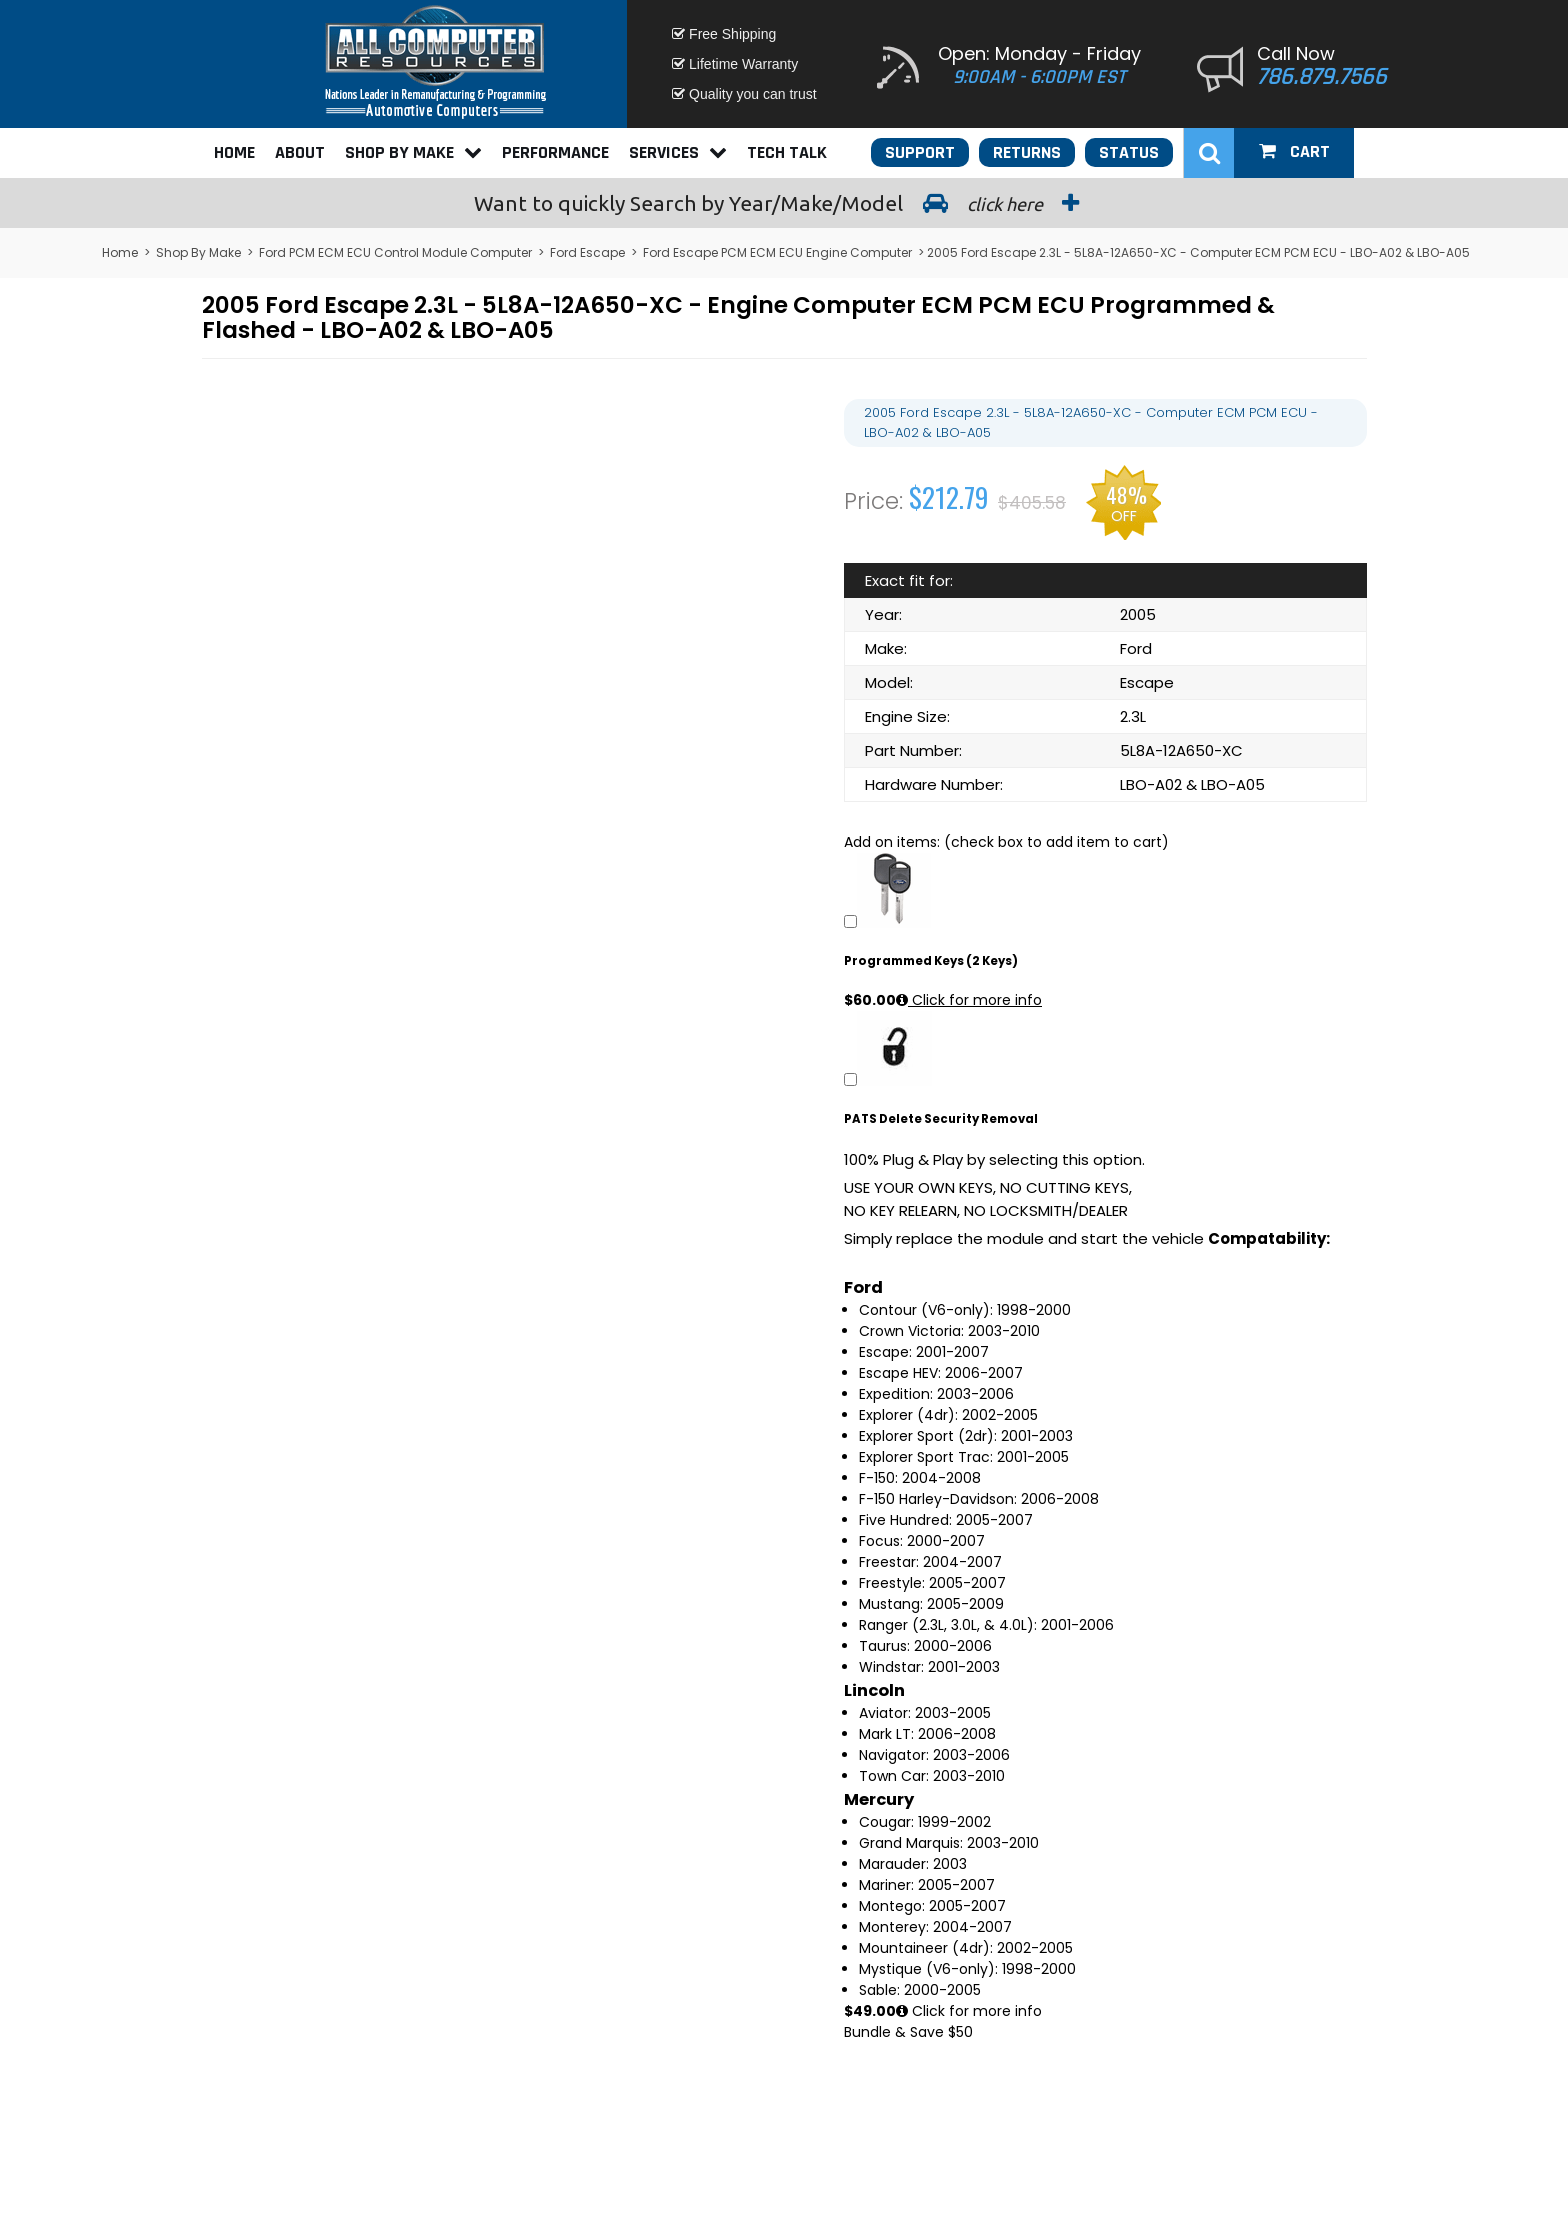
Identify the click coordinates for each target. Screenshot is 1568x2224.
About (300, 152)
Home (234, 152)
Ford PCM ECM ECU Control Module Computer (395, 252)
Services (678, 152)
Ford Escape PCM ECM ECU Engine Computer (777, 252)
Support (920, 152)
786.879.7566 (1322, 77)
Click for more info (969, 1000)
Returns (1027, 152)
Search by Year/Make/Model (784, 203)
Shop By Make (413, 152)
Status (1129, 152)
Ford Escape (587, 252)
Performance (555, 152)
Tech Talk (787, 152)
